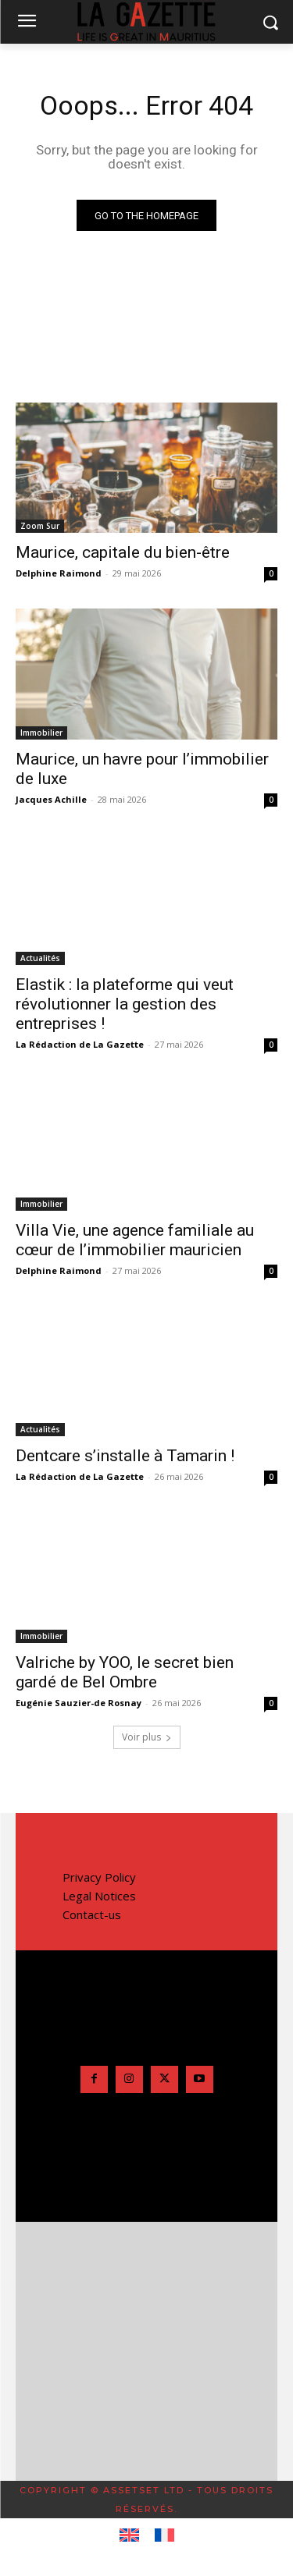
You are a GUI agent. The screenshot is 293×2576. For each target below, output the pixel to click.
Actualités (40, 958)
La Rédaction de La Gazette (80, 1044)
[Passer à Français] (164, 2535)
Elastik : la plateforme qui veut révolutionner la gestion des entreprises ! (125, 1004)
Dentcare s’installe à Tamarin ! (125, 1455)
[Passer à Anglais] (129, 2535)
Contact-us (92, 1914)
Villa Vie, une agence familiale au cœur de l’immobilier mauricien (135, 1240)
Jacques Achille (51, 799)
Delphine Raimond (59, 573)
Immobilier (41, 732)
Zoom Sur (39, 525)
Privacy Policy (99, 1877)
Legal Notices (99, 1896)
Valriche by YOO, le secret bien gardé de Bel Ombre (125, 1672)
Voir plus (147, 1737)
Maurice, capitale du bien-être (123, 552)
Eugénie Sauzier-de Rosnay (78, 1702)
